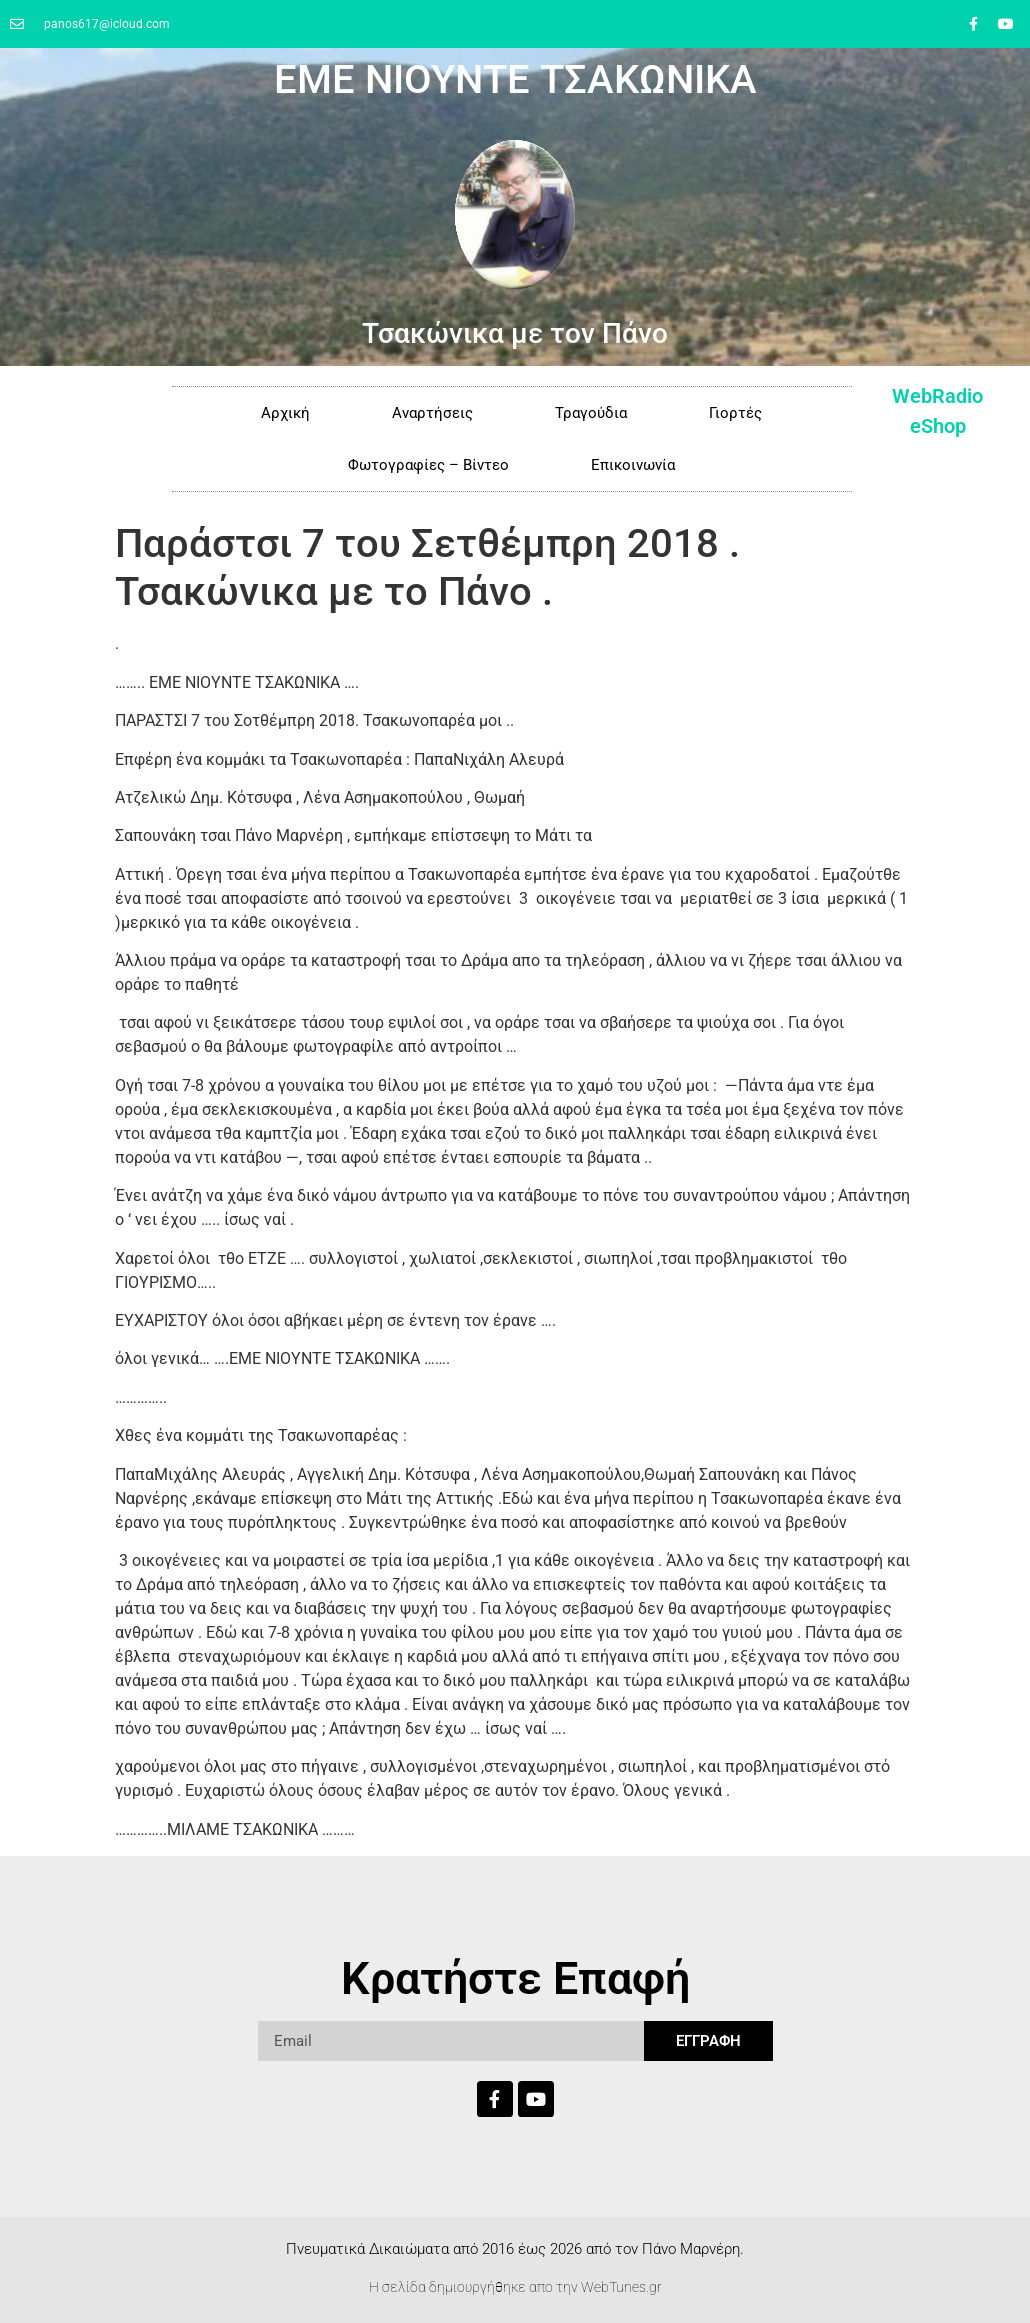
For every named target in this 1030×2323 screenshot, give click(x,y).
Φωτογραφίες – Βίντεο (428, 465)
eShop (938, 426)
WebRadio (937, 396)
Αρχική (285, 413)
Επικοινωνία (633, 465)
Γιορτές (735, 413)
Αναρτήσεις (432, 413)
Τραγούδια (591, 413)
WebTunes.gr (621, 2287)
